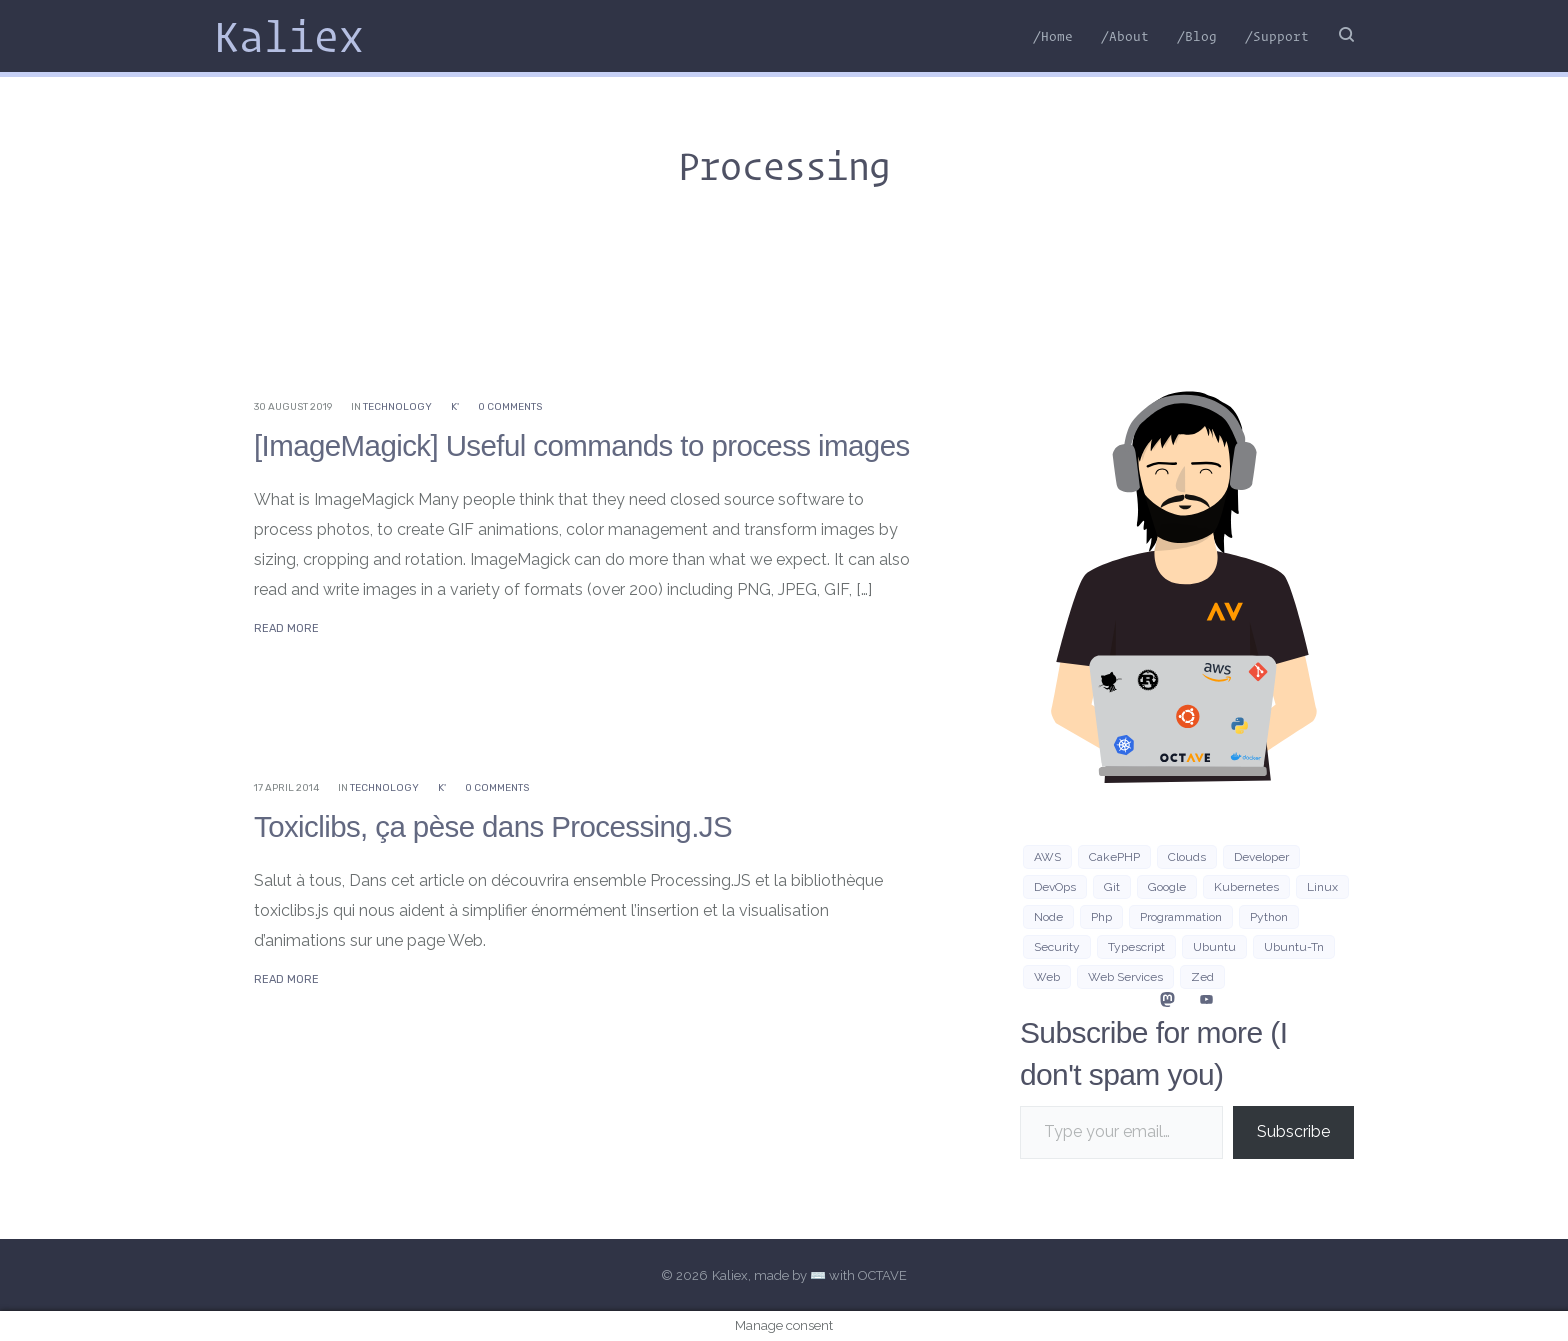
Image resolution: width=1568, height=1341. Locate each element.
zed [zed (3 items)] (1202, 977)
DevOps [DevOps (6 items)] (1055, 887)
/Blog (1197, 36)
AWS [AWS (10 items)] (1047, 857)
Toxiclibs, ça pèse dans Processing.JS (497, 826)
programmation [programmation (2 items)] (1181, 917)
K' (455, 407)
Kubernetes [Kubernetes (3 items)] (1246, 887)
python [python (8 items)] (1269, 917)
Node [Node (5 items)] (1048, 917)
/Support (1277, 36)
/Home (1053, 36)
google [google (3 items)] (1167, 887)
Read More (286, 628)
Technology (397, 407)
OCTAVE (882, 1275)
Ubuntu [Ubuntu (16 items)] (1214, 947)
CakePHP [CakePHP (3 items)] (1114, 857)
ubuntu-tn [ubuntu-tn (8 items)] (1294, 947)
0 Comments (510, 407)
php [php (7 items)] (1101, 917)
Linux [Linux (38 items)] (1322, 887)
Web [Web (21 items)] (1047, 977)
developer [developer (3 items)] (1261, 857)
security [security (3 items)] (1057, 947)
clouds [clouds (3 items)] (1187, 857)
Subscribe (1293, 1131)
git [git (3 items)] (1112, 887)
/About (1125, 36)
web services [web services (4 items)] (1125, 977)
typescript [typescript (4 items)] (1136, 947)
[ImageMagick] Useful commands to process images (587, 445)
